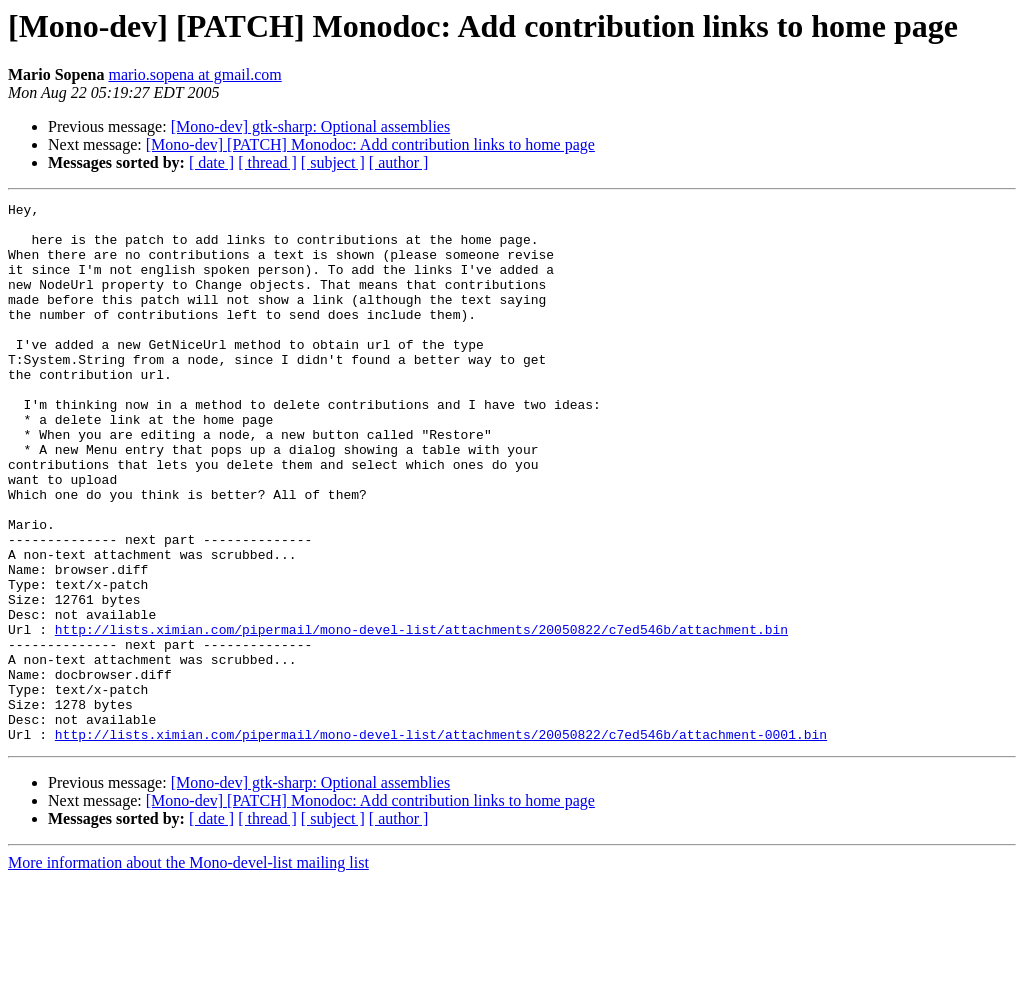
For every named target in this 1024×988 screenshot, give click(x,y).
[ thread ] (267, 162)
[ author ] (399, 162)
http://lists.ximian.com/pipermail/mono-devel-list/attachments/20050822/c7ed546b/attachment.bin (421, 716)
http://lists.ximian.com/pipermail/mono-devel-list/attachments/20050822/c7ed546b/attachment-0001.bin (441, 842)
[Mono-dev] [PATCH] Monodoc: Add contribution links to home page (370, 144)
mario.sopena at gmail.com (194, 74)
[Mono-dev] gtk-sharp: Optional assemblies (311, 126)
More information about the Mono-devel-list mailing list (188, 970)
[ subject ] (333, 162)
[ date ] (211, 162)
